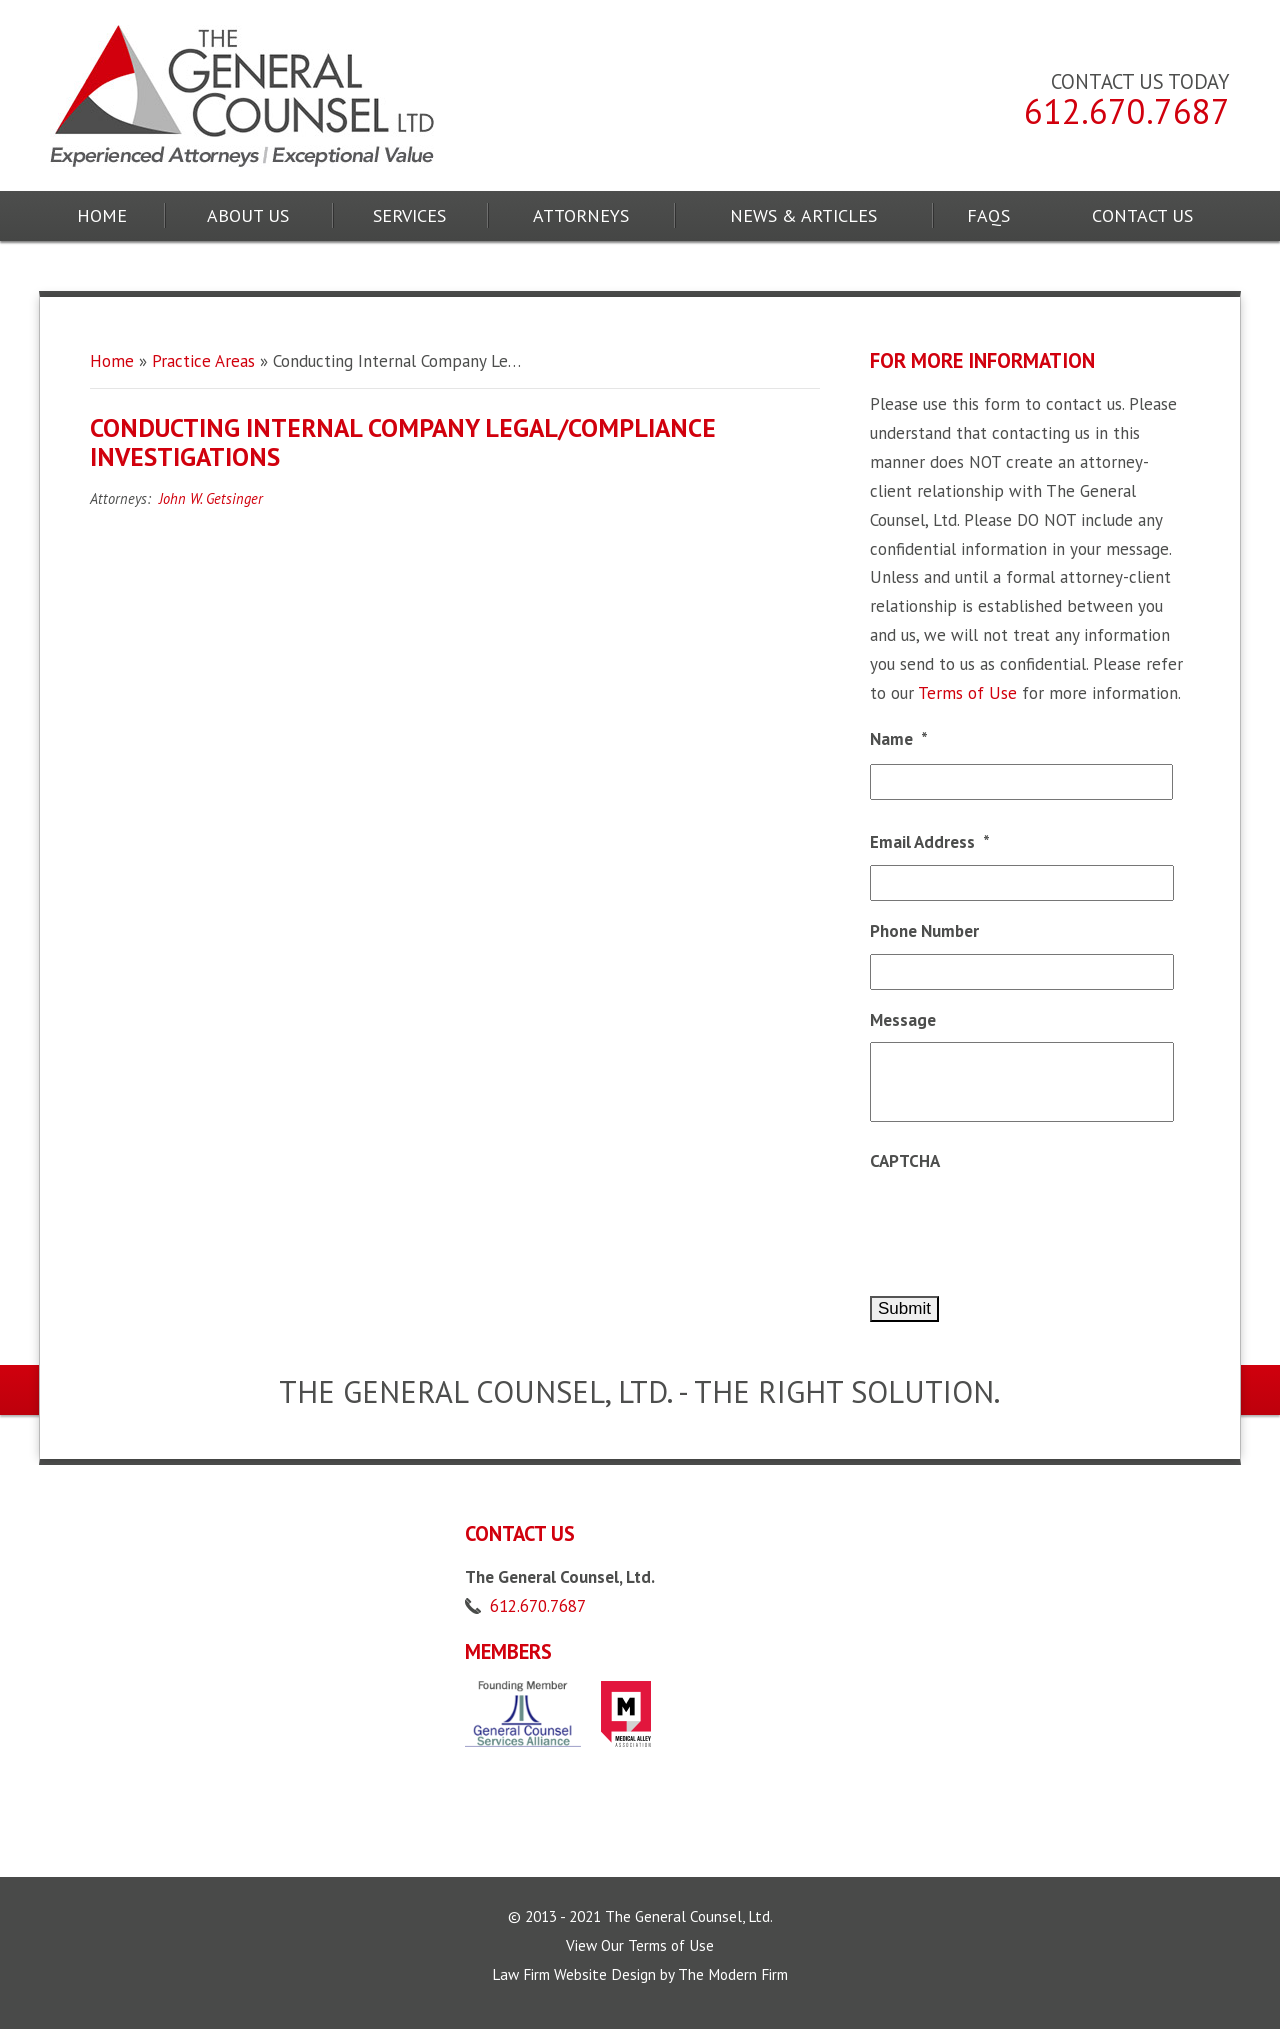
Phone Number (924, 931)
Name (899, 739)
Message (903, 1020)
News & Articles (803, 215)
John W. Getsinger (211, 498)
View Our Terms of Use (640, 1945)
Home (102, 215)
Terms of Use (967, 693)
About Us (248, 215)
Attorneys (581, 215)
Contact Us (1142, 215)
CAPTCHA (905, 1161)
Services (409, 215)
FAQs (988, 215)
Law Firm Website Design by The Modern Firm (640, 1974)
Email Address (930, 842)
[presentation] (1022, 1223)
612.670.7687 (1127, 111)
